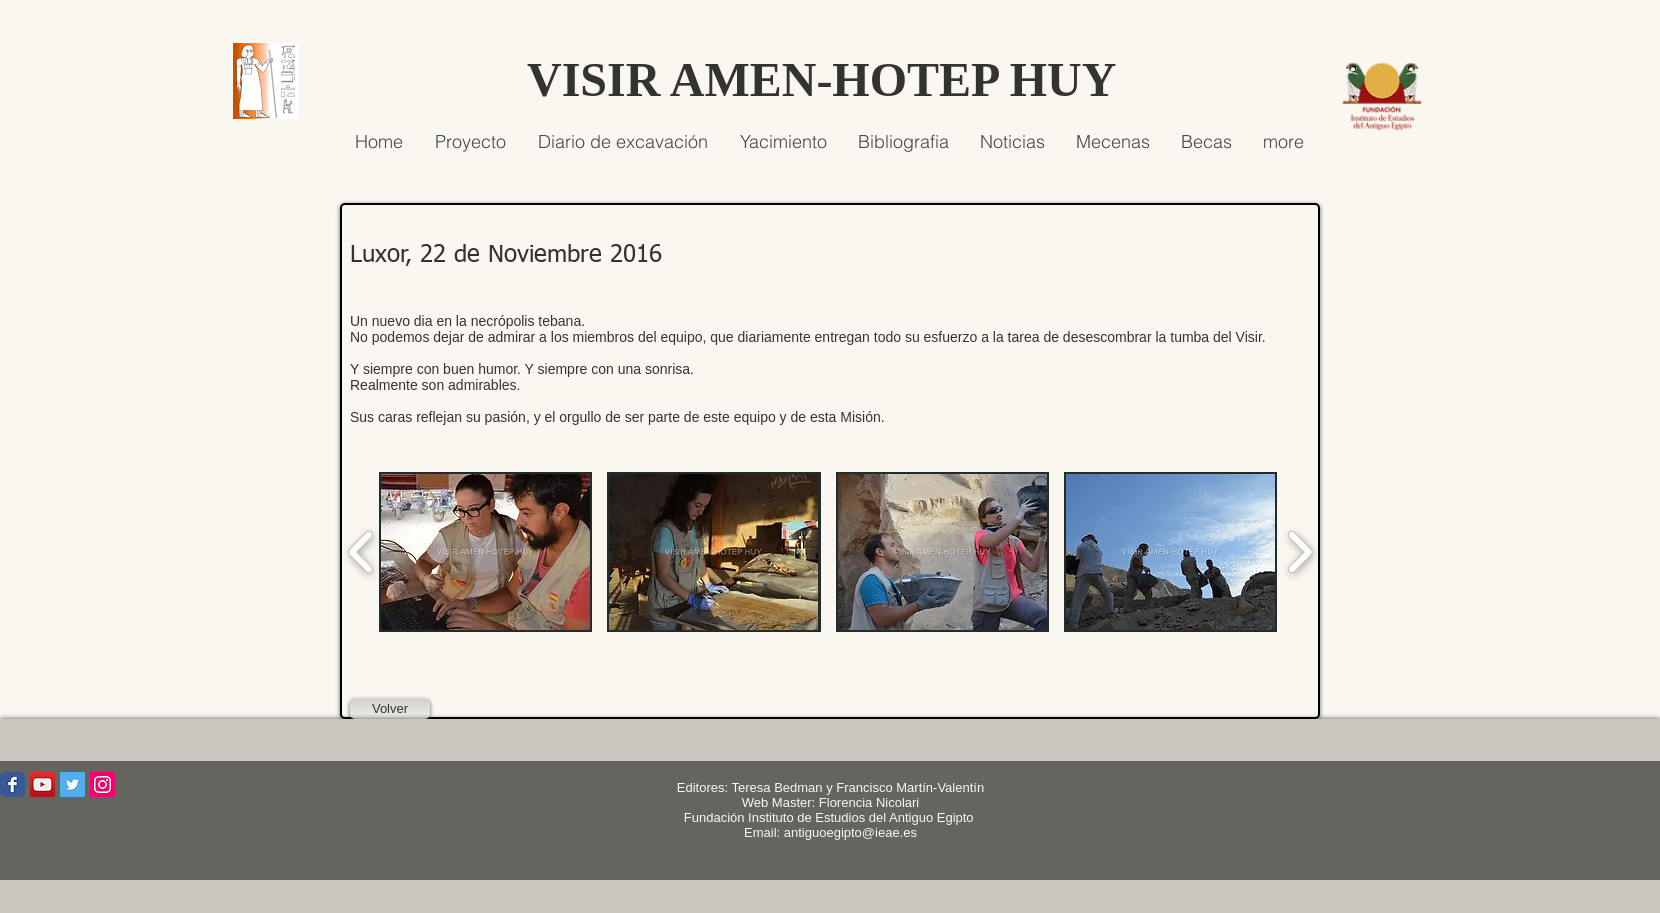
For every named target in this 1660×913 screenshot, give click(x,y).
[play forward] (1299, 552)
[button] (485, 552)
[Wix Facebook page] (12, 784)
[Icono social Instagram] (102, 784)
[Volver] (390, 709)
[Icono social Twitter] (72, 784)
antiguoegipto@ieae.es (850, 832)
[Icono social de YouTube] (42, 784)
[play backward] (361, 552)
